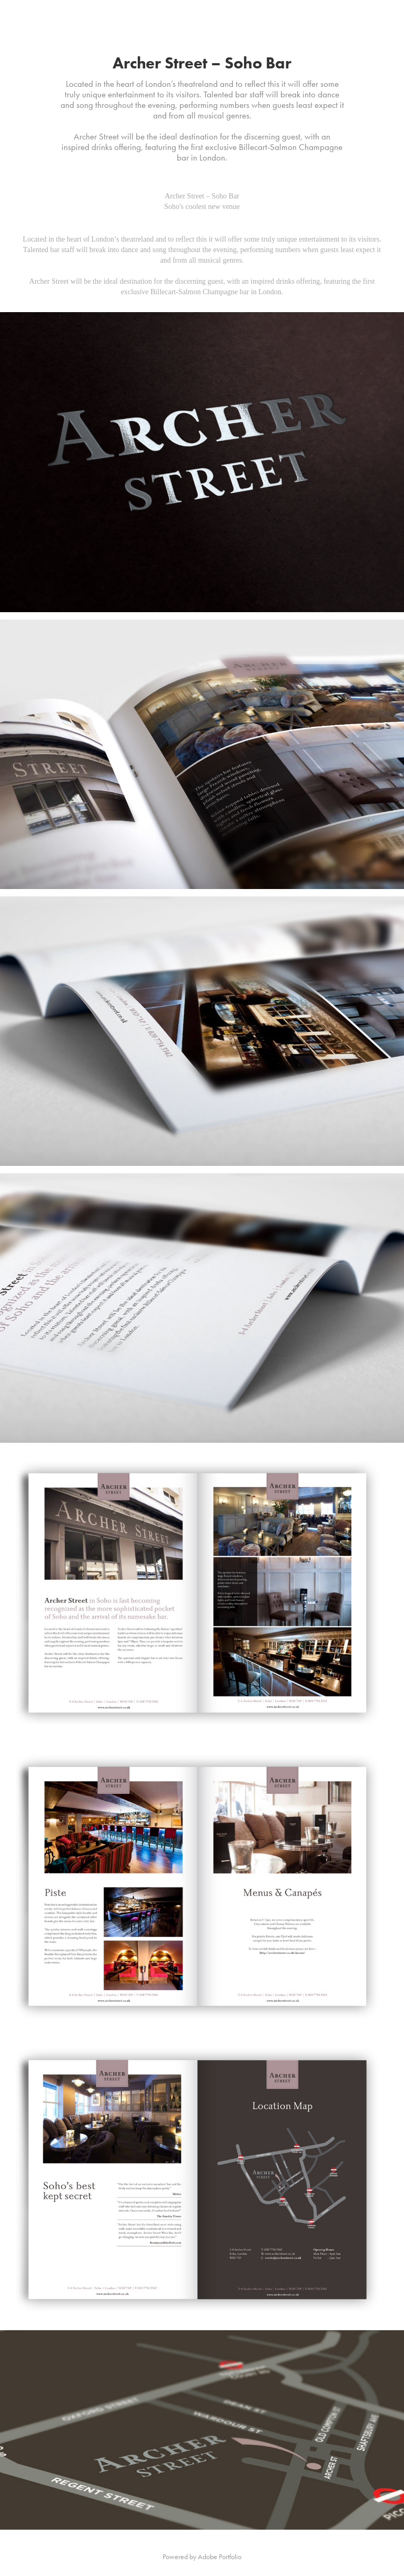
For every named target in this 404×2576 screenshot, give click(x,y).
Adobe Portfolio (219, 2556)
